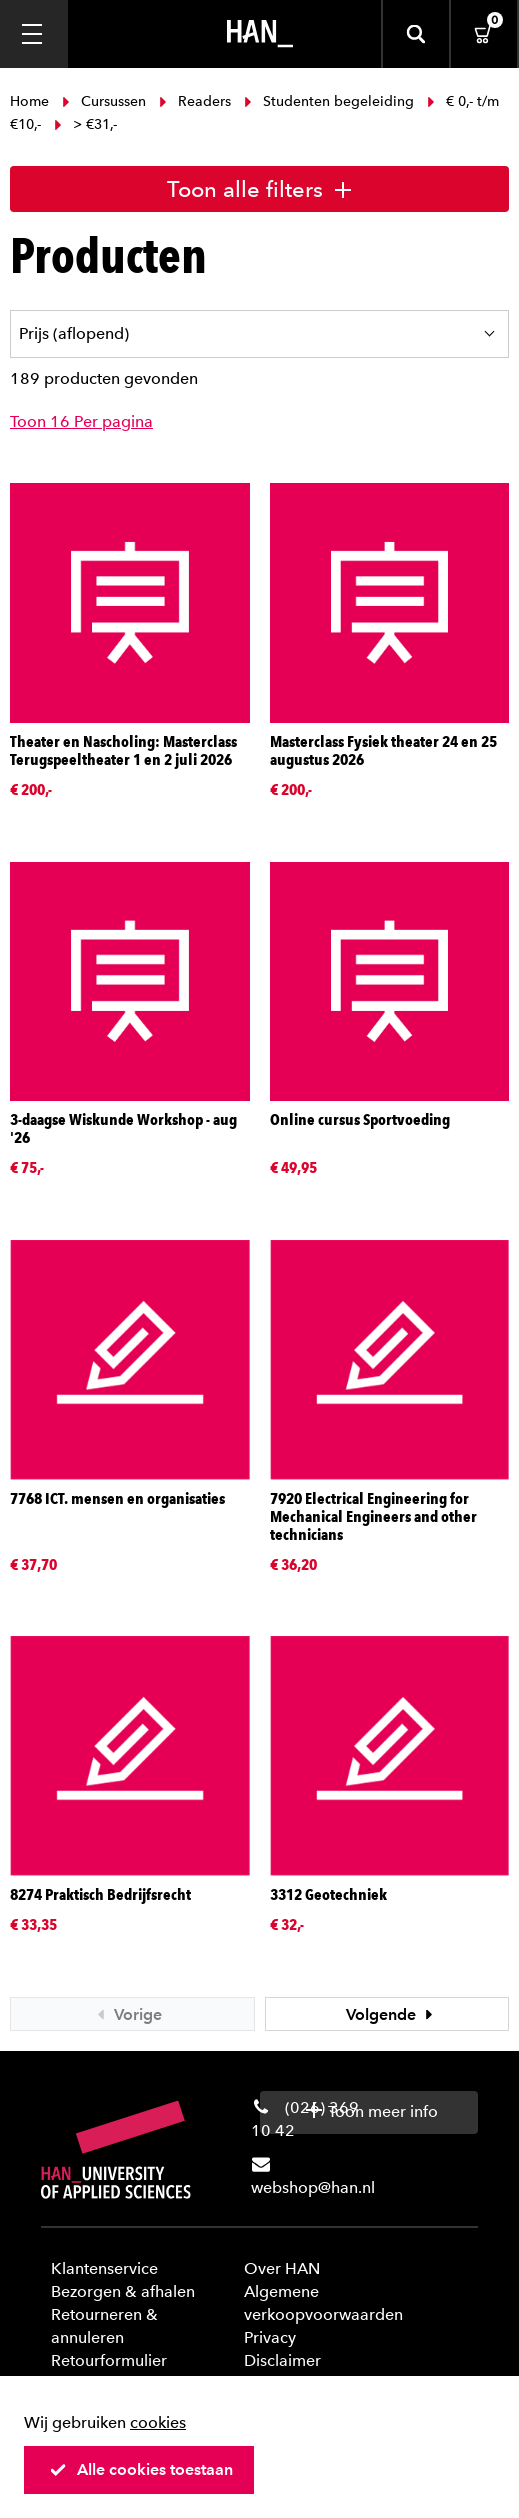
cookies (158, 2422)
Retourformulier (109, 2360)
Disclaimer (282, 2360)
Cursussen (104, 101)
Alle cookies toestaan (141, 2469)
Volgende (392, 2014)
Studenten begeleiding (329, 101)
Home (31, 101)
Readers (195, 101)
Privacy (270, 2337)
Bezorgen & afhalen (123, 2291)
